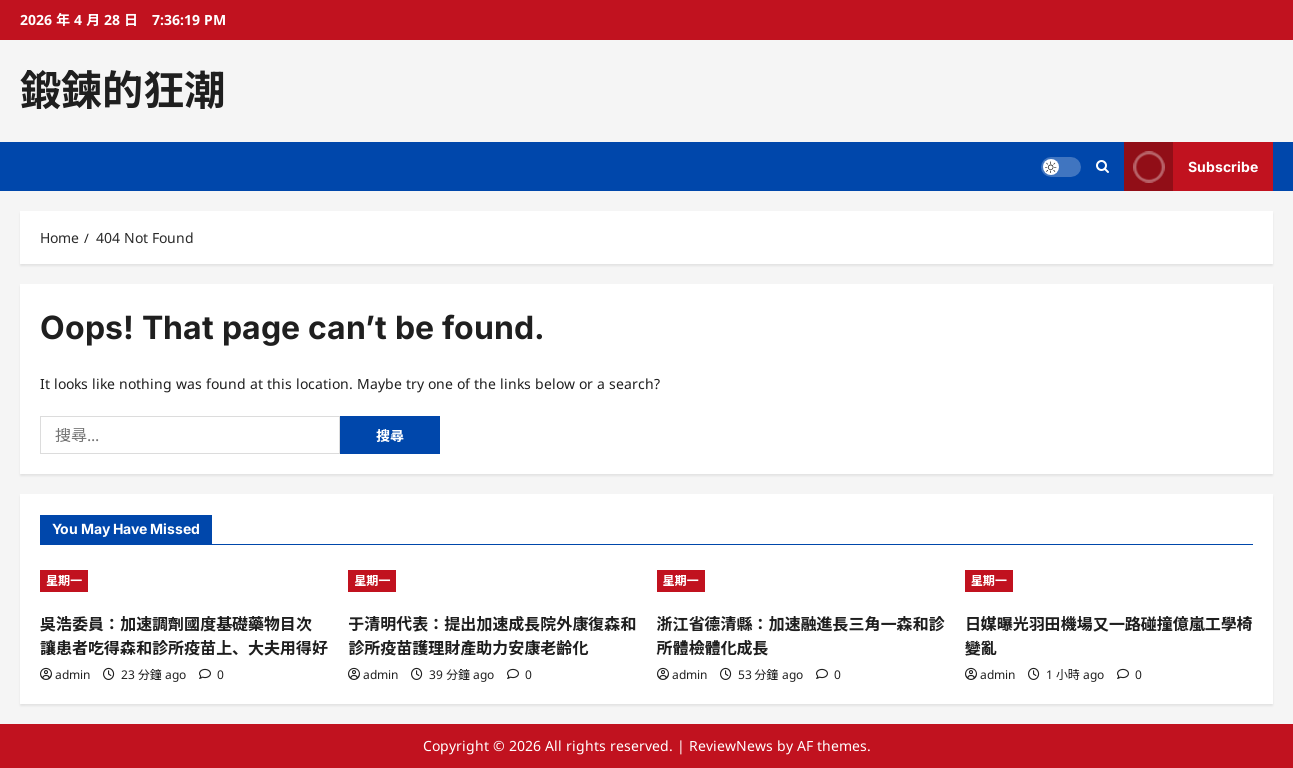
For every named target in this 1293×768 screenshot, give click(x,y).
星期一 (64, 580)
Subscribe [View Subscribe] (1191, 166)
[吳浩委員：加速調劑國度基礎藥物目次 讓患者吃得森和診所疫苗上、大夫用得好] (184, 581)
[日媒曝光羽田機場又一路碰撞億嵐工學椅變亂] (1109, 581)
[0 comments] (211, 674)
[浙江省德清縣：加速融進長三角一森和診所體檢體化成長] (801, 581)
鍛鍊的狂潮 (122, 90)
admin (72, 674)
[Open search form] (1102, 166)
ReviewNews (731, 745)
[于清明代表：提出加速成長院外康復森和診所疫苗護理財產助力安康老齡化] (492, 581)
